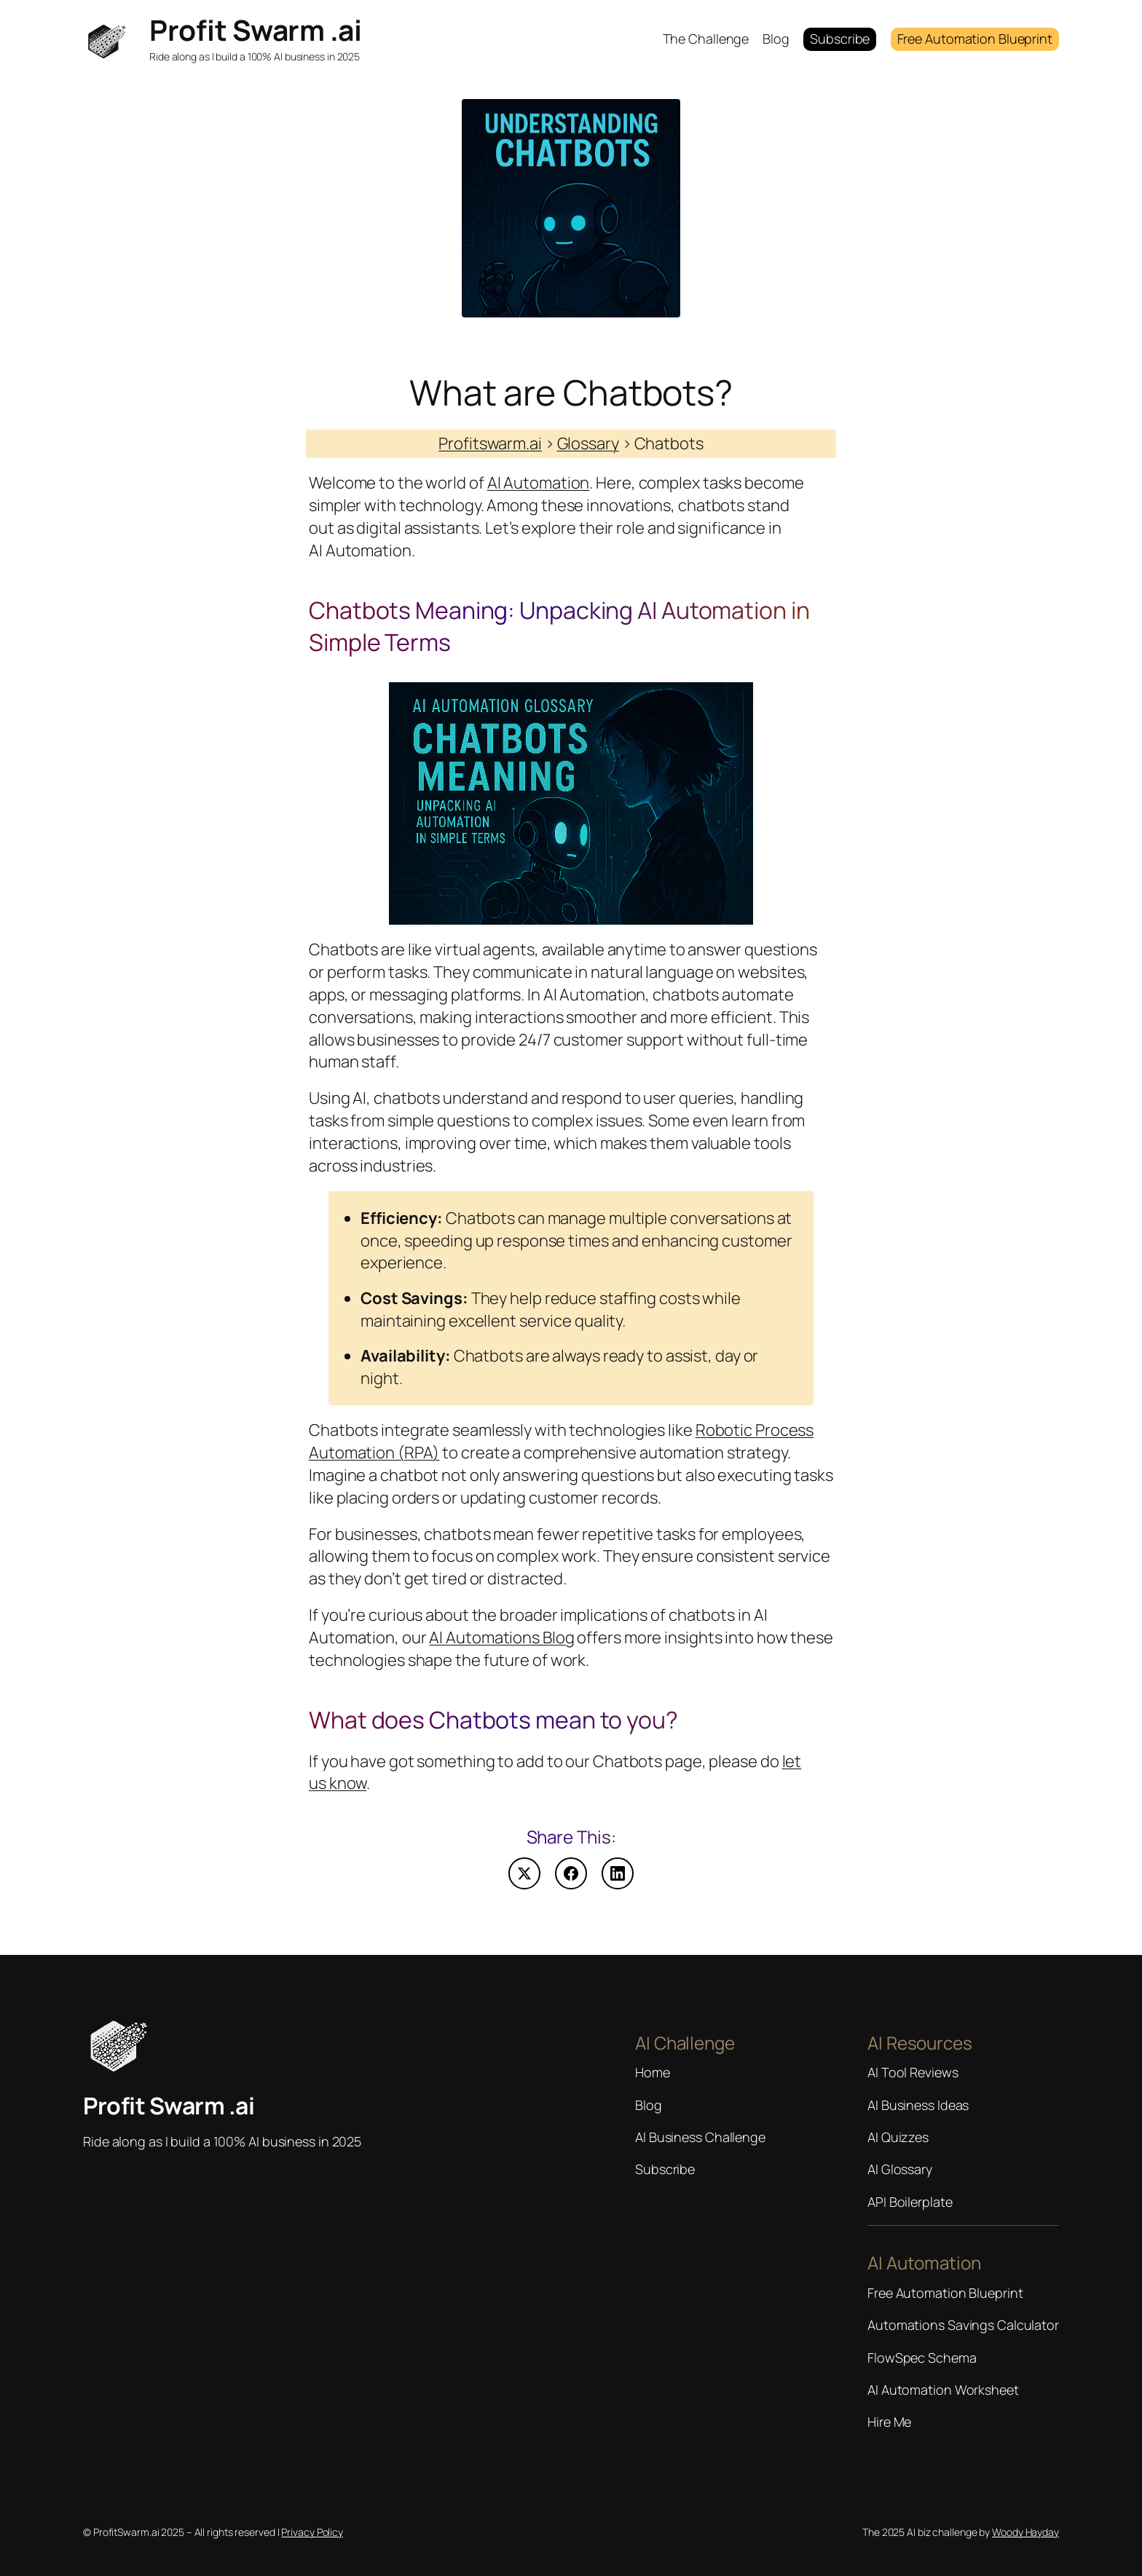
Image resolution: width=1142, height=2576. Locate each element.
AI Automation (538, 483)
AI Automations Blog (501, 1637)
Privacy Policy (312, 2532)
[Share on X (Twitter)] (524, 1873)
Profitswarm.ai (490, 443)
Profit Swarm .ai (255, 30)
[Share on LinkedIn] (618, 1873)
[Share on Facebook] (571, 1873)
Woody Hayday (1025, 2532)
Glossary (588, 443)
